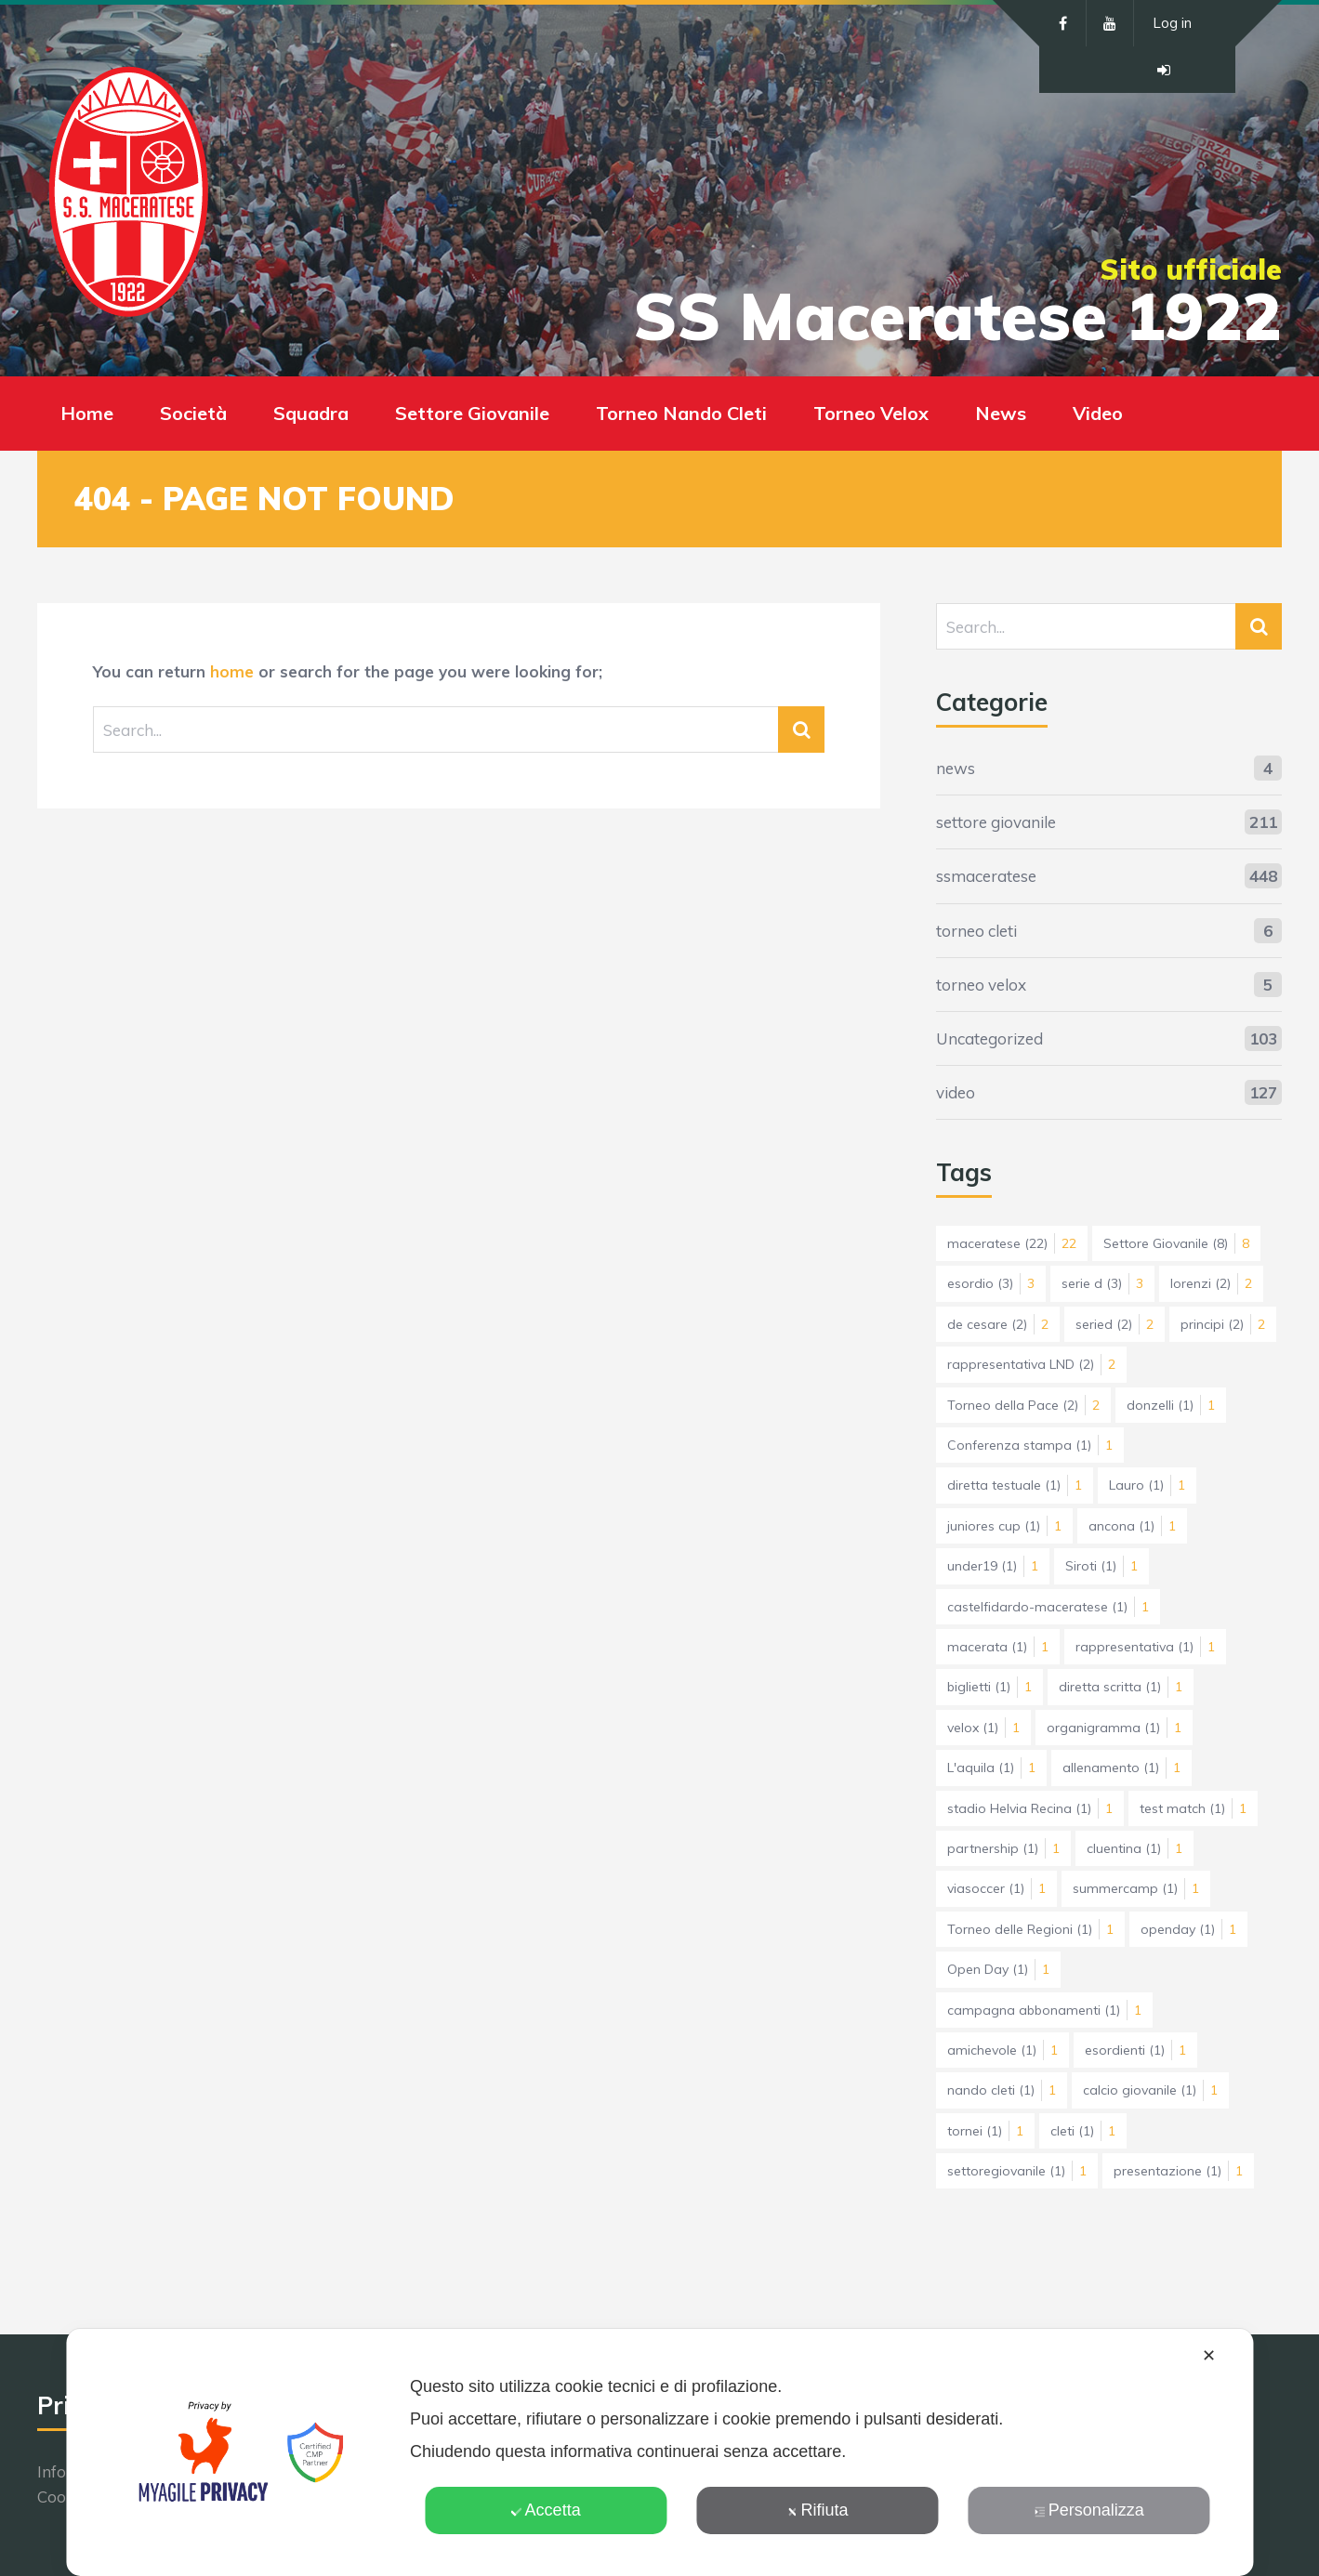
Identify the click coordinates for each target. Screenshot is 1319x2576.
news (955, 768)
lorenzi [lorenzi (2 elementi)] (1211, 1283)
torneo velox (981, 984)
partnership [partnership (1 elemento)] (1003, 1848)
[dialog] (659, 2452)
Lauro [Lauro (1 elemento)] (1147, 1485)
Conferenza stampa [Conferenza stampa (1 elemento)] (1030, 1445)
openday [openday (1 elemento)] (1188, 1929)
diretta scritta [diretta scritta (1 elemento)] (1120, 1686)
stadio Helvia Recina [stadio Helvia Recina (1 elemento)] (1030, 1808)
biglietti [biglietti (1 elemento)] (989, 1686)
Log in (1172, 23)
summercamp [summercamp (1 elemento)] (1136, 1888)
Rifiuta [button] (817, 2510)
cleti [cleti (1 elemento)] (1082, 2131)
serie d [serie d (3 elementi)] (1102, 1283)
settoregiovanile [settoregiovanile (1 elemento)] (1017, 2171)
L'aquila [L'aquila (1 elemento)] (991, 1767)
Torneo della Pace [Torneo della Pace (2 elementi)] (1023, 1405)
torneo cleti (976, 930)
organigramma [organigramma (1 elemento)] (1114, 1727)
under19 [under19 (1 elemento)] (992, 1566)
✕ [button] (1209, 2355)
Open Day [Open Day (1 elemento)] (998, 1969)
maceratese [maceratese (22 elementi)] (1011, 1243)
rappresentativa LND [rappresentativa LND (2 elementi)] (1031, 1364)
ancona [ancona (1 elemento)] (1132, 1526)
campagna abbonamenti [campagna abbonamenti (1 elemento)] (1044, 2010)
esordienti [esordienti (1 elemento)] (1135, 2050)
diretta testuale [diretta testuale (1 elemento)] (1014, 1485)
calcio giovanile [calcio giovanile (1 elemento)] (1150, 2090)
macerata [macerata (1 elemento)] (998, 1646)
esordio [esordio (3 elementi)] (991, 1283)
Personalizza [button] (1089, 2510)
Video (1098, 413)
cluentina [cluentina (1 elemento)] (1134, 1848)
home (232, 671)
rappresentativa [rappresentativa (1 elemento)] (1145, 1646)
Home (86, 413)
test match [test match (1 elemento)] (1193, 1808)
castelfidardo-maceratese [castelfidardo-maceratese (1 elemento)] (1048, 1607)
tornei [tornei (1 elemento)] (985, 2131)
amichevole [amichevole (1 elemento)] (1002, 2050)
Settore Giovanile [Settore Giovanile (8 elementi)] (1176, 1243)
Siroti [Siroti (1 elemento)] (1101, 1566)
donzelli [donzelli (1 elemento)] (1171, 1405)
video (955, 1092)
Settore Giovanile (472, 413)
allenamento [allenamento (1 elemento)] (1121, 1767)
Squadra (311, 413)
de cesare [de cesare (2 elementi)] (998, 1324)
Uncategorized (989, 1038)
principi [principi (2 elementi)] (1223, 1324)
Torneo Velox (871, 413)
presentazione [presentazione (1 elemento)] (1178, 2171)
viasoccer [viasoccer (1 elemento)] (996, 1888)
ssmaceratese (986, 876)
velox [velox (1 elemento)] (983, 1727)
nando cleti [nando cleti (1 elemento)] (1001, 2090)
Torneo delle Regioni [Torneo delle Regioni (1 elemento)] (1030, 1929)
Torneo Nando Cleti (681, 413)
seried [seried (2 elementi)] (1114, 1324)
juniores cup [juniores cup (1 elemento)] (1004, 1526)
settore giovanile (996, 822)
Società (193, 413)
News (1000, 413)
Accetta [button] (546, 2510)
